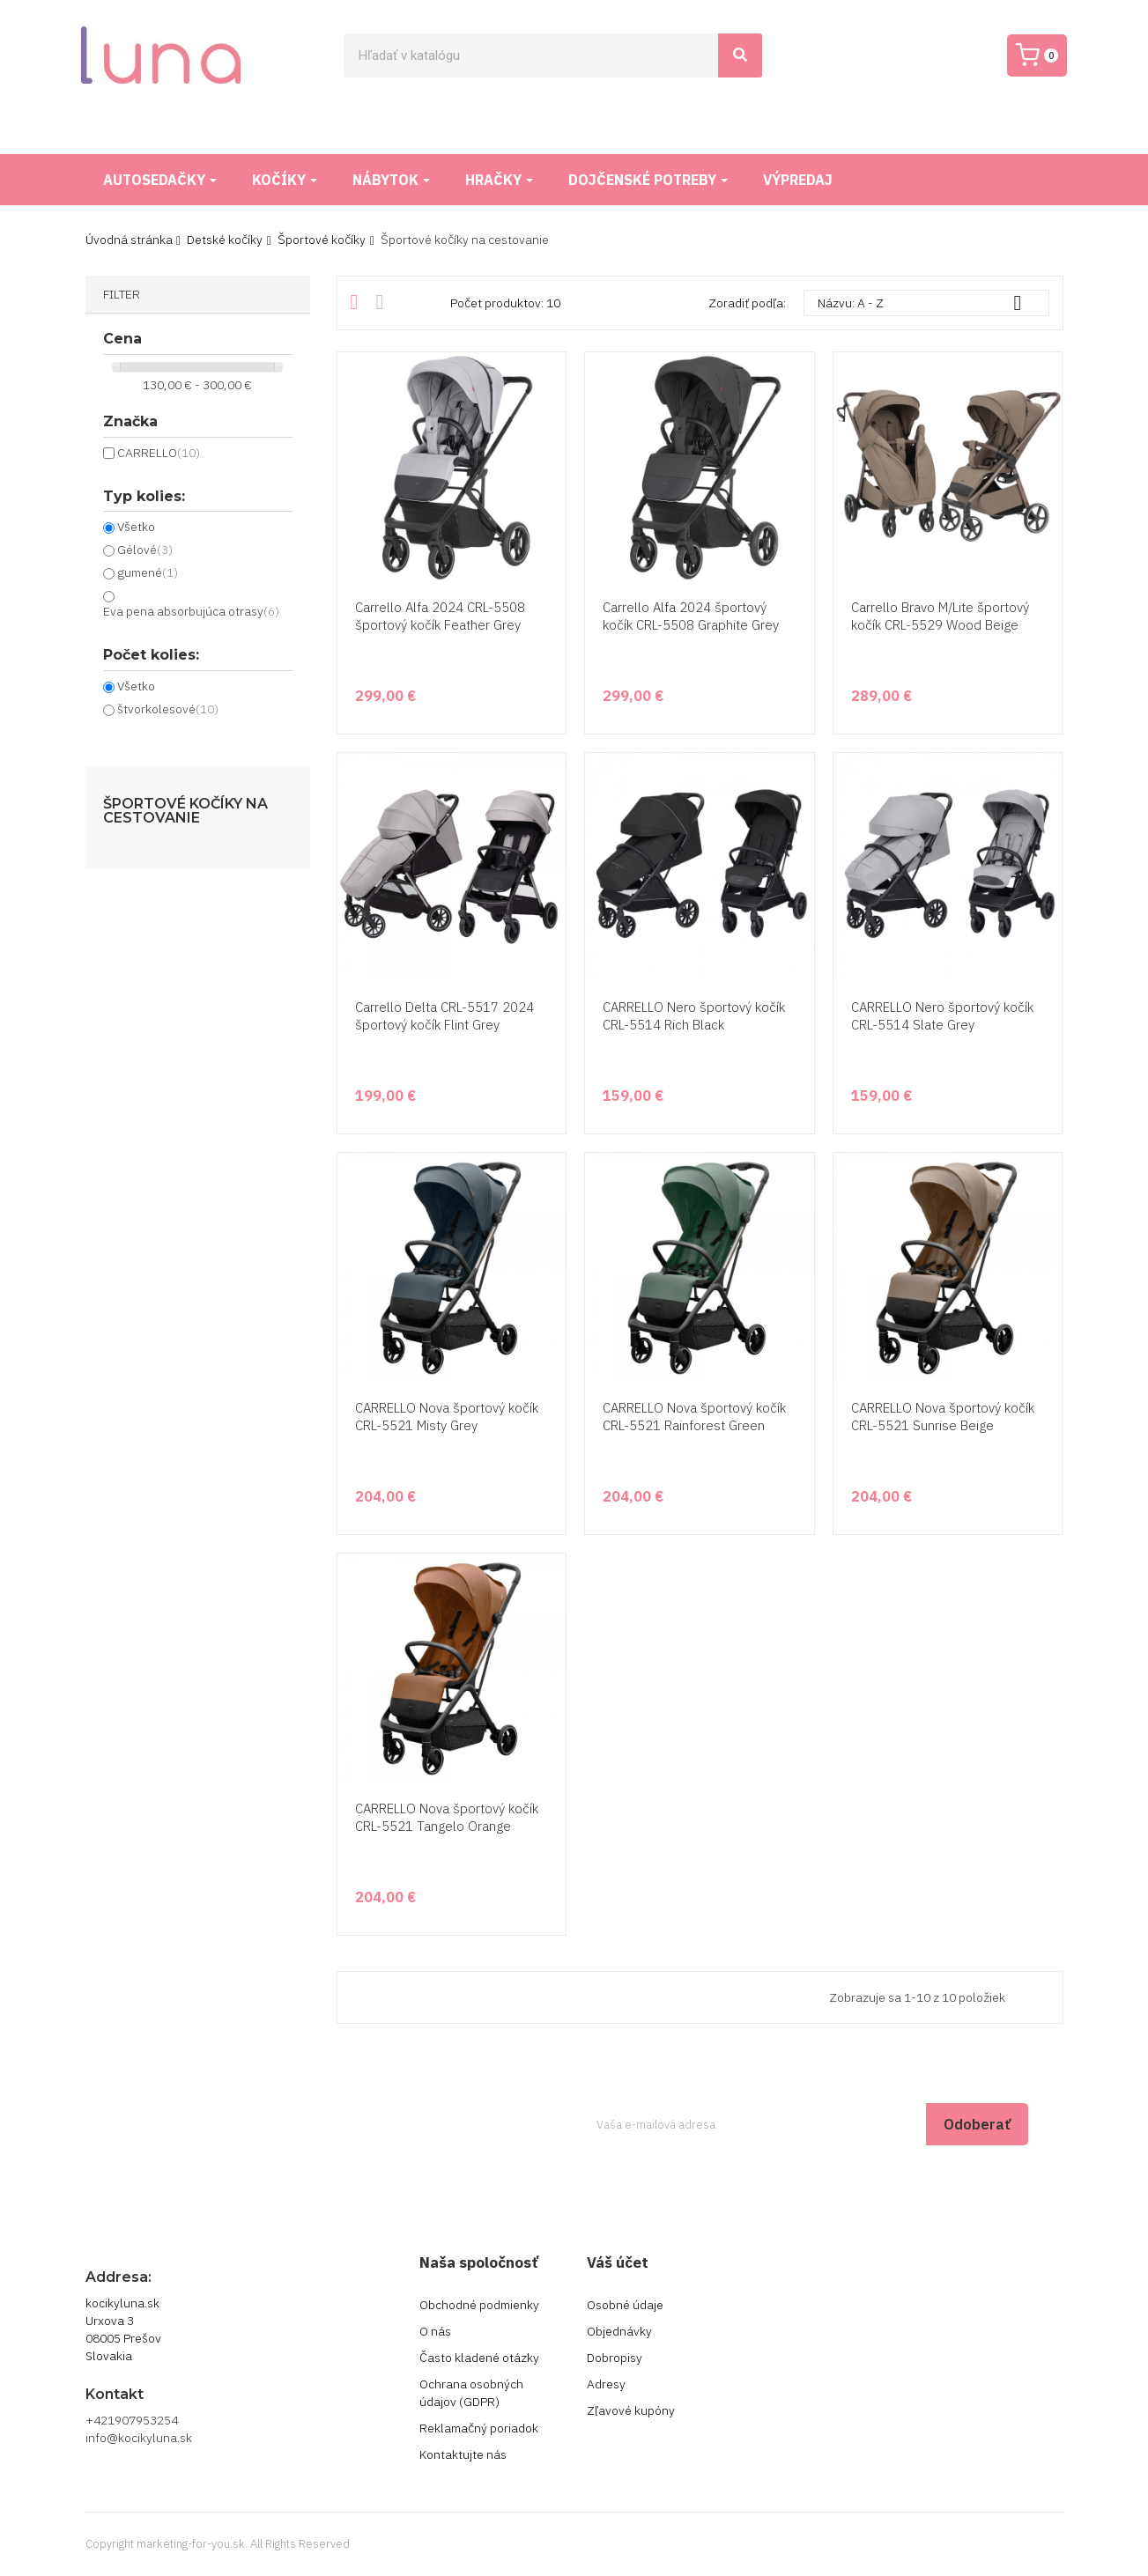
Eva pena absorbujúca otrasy (191, 611)
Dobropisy (614, 2358)
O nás (435, 2331)
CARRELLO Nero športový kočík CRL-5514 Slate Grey (942, 1016)
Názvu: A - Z (926, 303)
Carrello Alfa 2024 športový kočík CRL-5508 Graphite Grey (691, 616)
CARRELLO (158, 453)
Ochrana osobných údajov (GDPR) (471, 2393)
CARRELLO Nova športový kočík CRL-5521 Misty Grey (446, 1416)
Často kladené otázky (479, 2358)
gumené (147, 572)
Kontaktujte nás (463, 2454)
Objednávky (619, 2331)
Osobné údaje (625, 2305)
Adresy (606, 2384)
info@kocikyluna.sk (138, 2438)
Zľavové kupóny (631, 2410)
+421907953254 (131, 2420)
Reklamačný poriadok (478, 2428)
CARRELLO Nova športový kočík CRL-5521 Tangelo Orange (446, 1817)
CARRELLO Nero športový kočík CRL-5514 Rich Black (694, 1016)
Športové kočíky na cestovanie (185, 811)
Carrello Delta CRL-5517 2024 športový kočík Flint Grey (444, 1016)
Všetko (136, 527)
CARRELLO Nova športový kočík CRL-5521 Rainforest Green (694, 1416)
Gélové (145, 549)
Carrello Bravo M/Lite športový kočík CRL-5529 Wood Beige (940, 616)
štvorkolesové (167, 709)
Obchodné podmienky (479, 2305)
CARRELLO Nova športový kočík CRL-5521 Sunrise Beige (942, 1416)
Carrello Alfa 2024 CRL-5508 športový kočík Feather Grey (440, 616)
